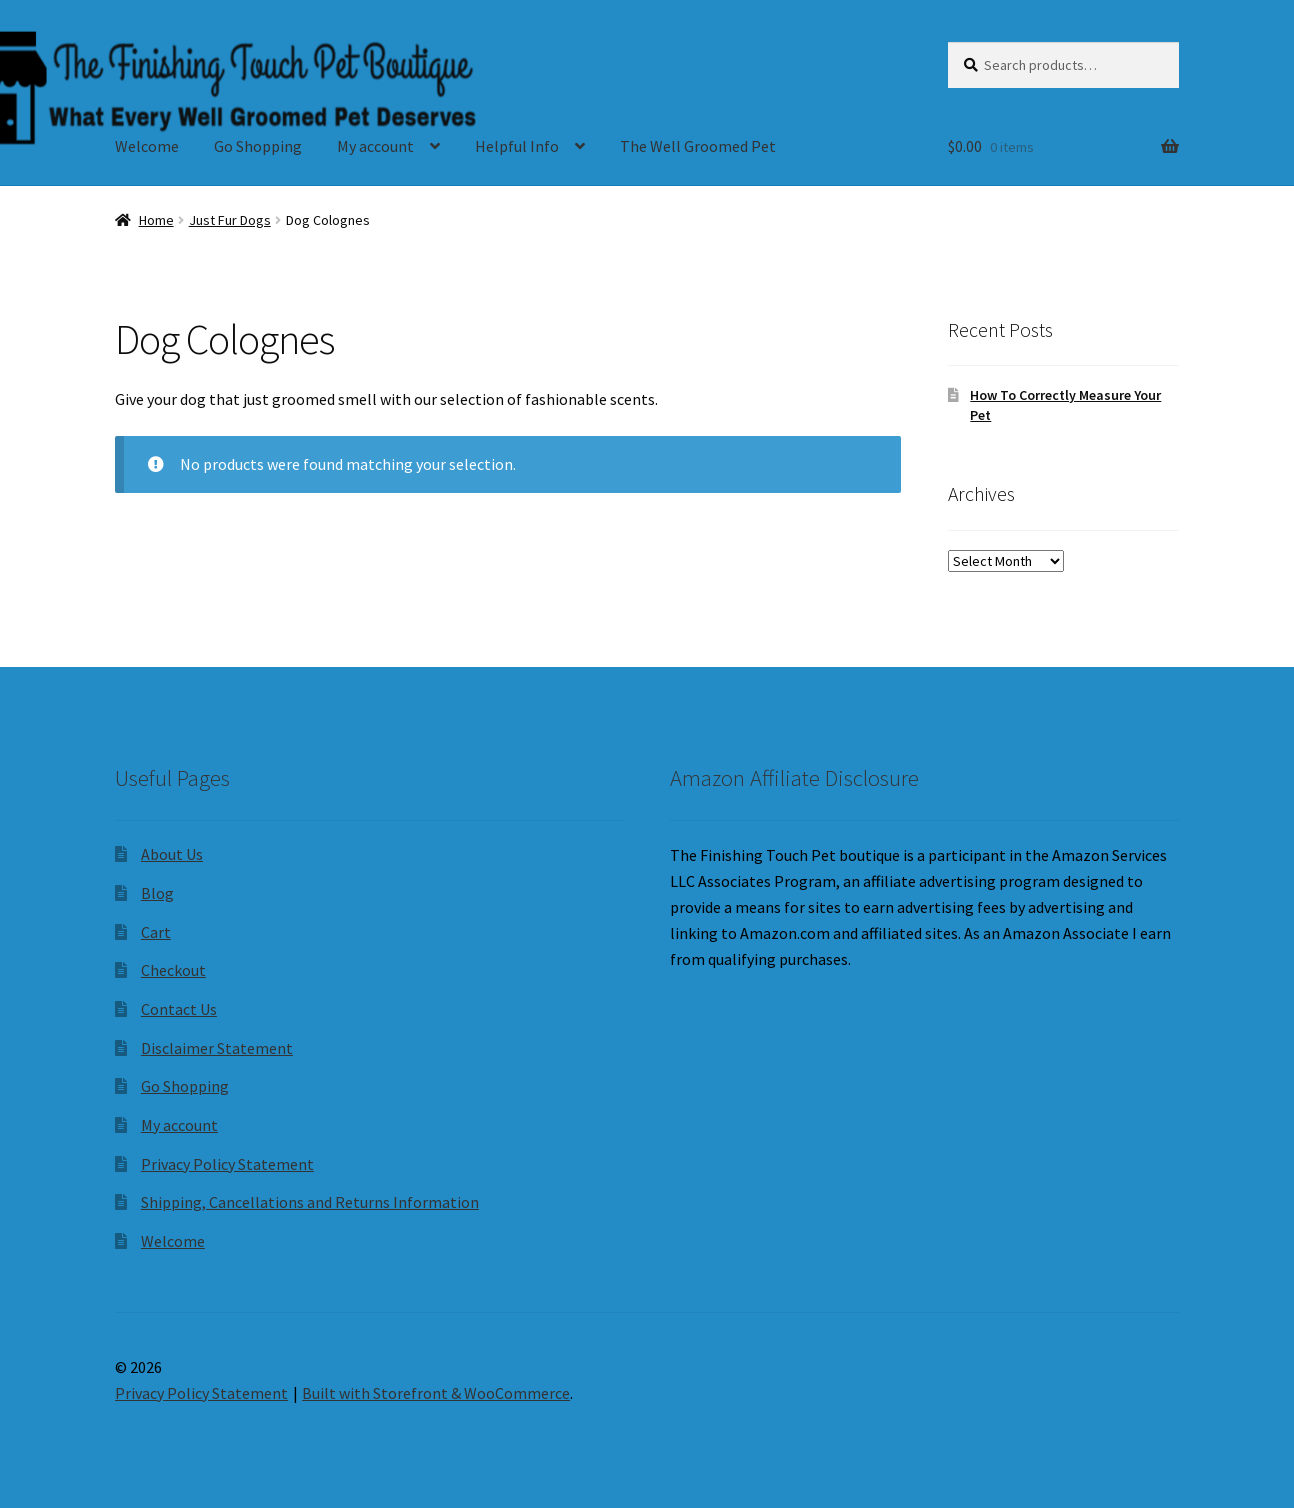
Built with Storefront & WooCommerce (436, 1393)
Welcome (147, 146)
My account (375, 146)
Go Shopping (258, 146)
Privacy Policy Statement (227, 1164)
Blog (157, 893)
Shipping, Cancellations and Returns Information (310, 1202)
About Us (172, 854)
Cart (156, 932)
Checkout (173, 970)
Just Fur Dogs (230, 220)
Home (156, 220)
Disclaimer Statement (217, 1048)
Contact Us (179, 1009)
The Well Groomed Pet (698, 146)
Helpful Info (517, 146)
